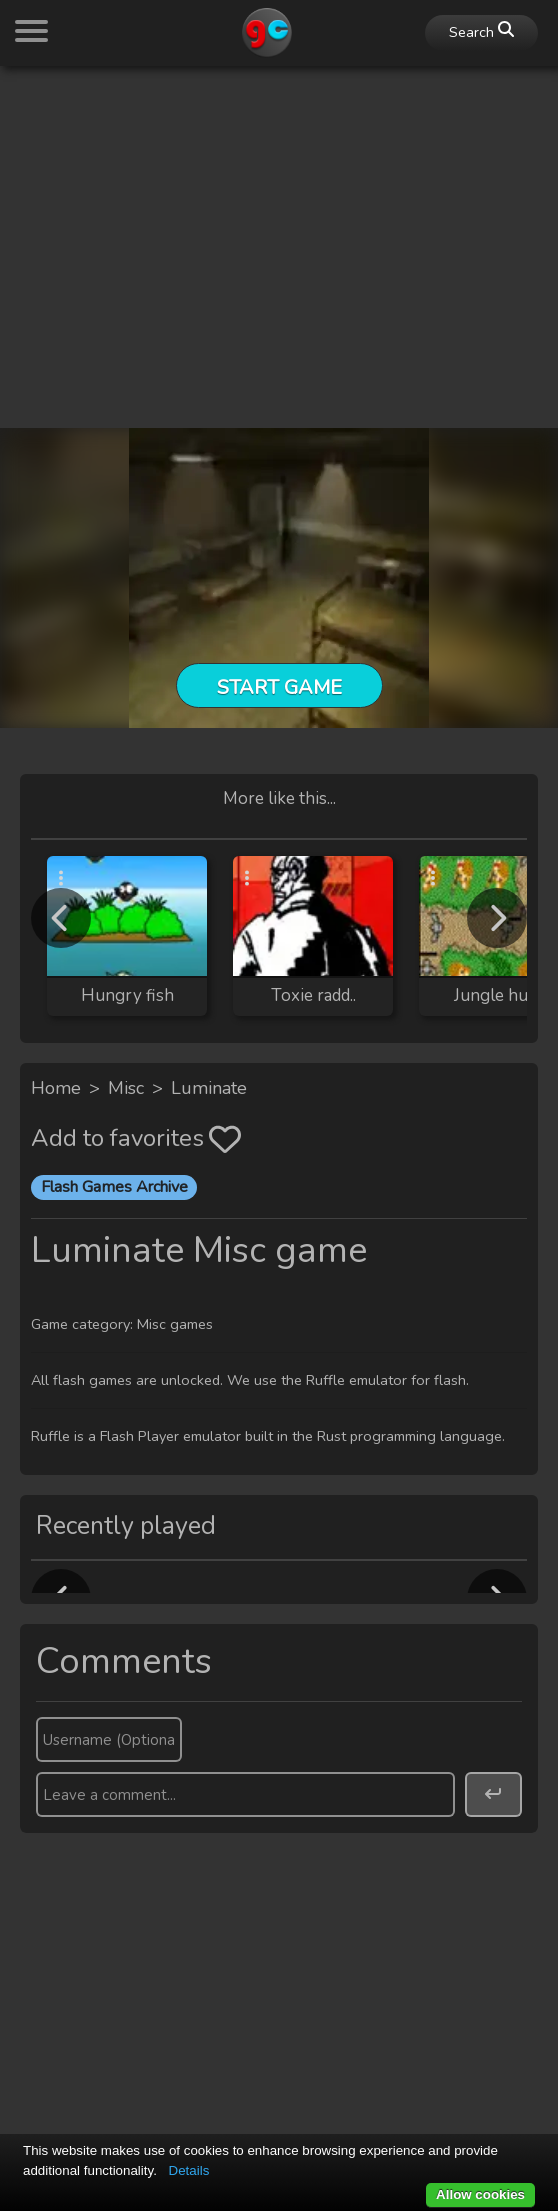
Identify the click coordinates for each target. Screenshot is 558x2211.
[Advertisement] (279, 222)
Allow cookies (480, 2194)
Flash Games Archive (114, 1187)
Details (189, 2170)
